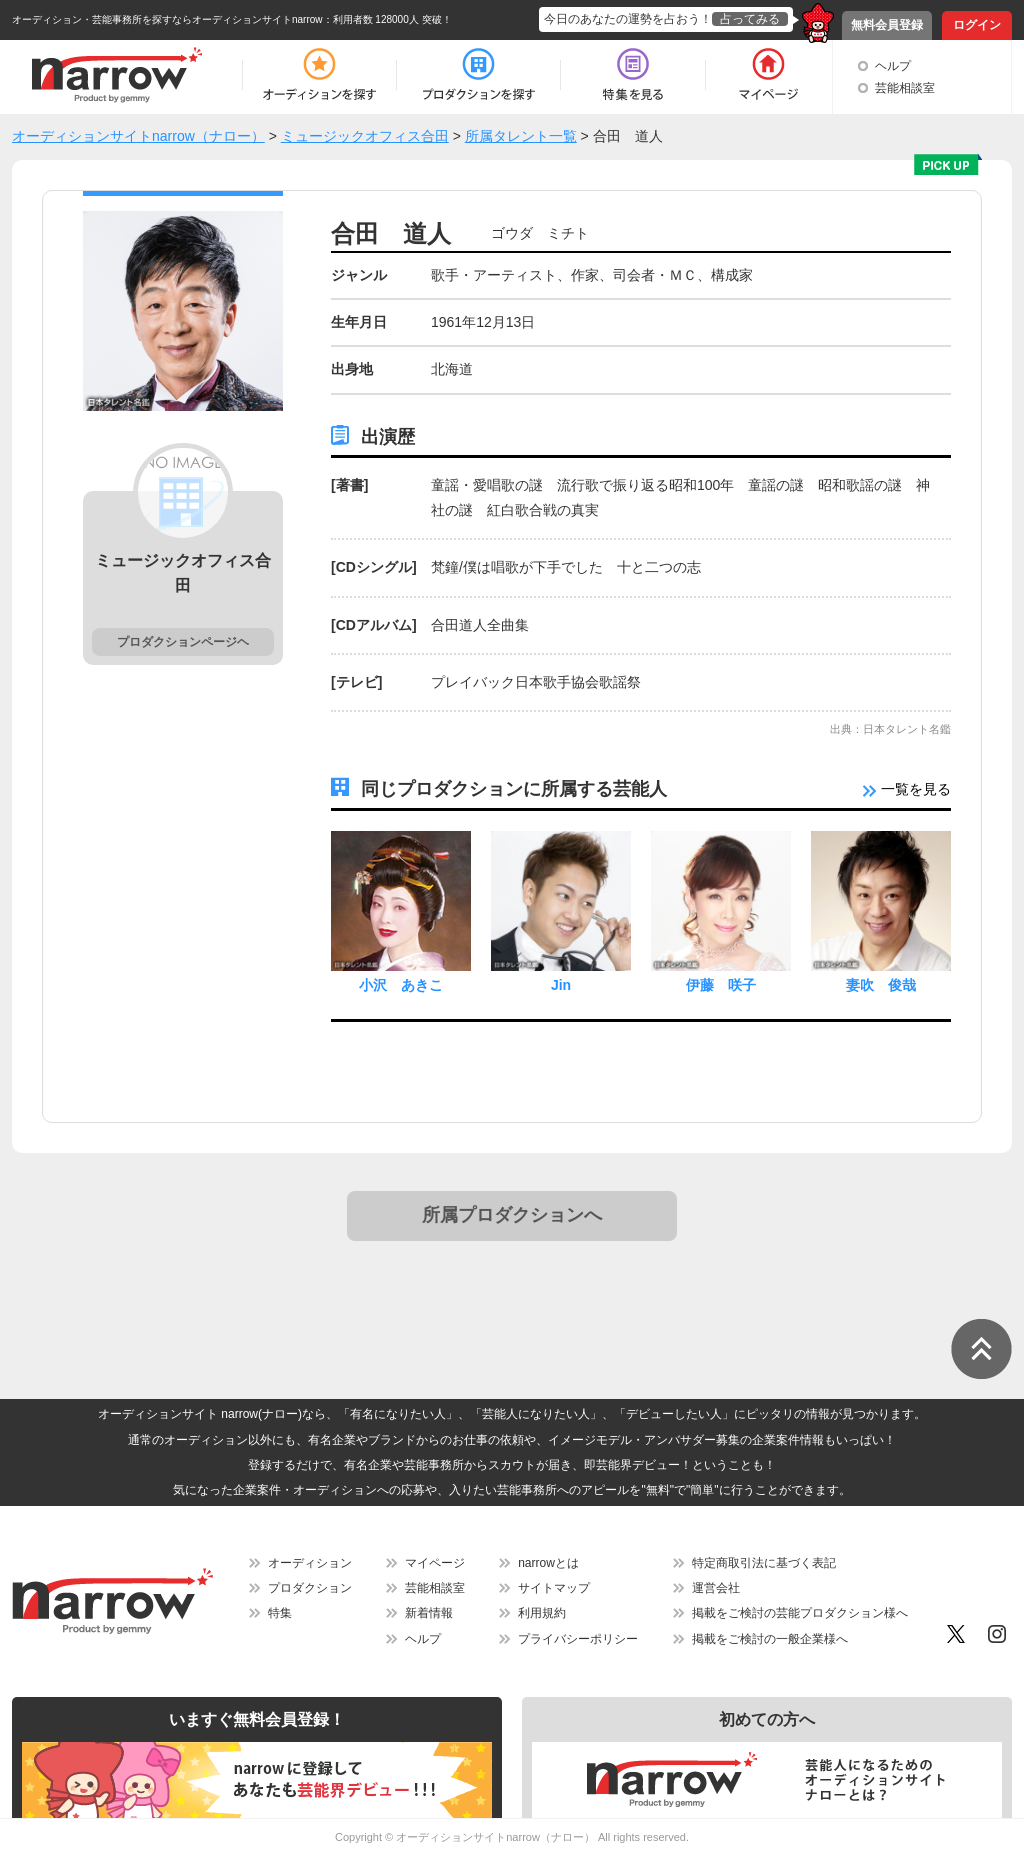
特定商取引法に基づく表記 (764, 1563)
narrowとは (548, 1563)
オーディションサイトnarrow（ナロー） (495, 1837)
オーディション (310, 1563)
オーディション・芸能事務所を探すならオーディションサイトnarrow (167, 19)
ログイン (977, 25)
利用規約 (542, 1613)
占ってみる (750, 19)
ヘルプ (893, 66)
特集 (280, 1613)
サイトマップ (554, 1588)
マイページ (435, 1563)
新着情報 (429, 1613)
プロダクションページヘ (183, 642)
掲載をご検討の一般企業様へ (770, 1639)
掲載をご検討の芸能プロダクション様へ (800, 1613)
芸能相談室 (905, 88)
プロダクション (310, 1588)
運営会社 (716, 1588)
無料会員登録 (887, 25)
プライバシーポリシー (578, 1639)
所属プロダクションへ (512, 1215)
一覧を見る (907, 789)
